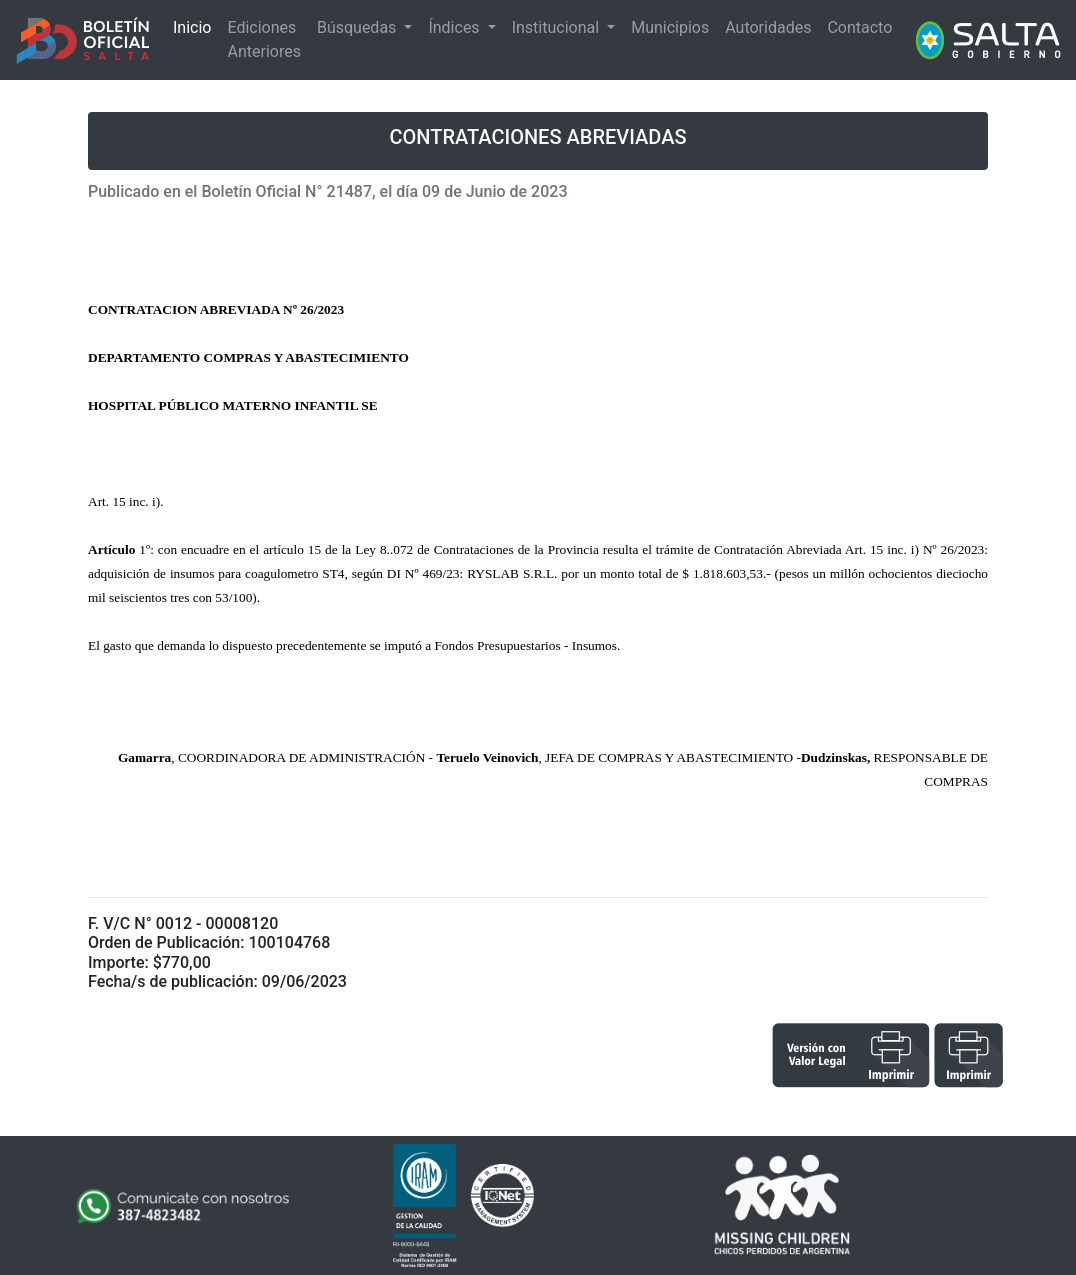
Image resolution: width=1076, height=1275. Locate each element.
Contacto (859, 27)
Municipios (670, 27)
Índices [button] (455, 27)
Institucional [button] (557, 27)
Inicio (192, 27)
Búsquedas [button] (358, 27)
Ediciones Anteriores (263, 39)
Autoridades (768, 27)
